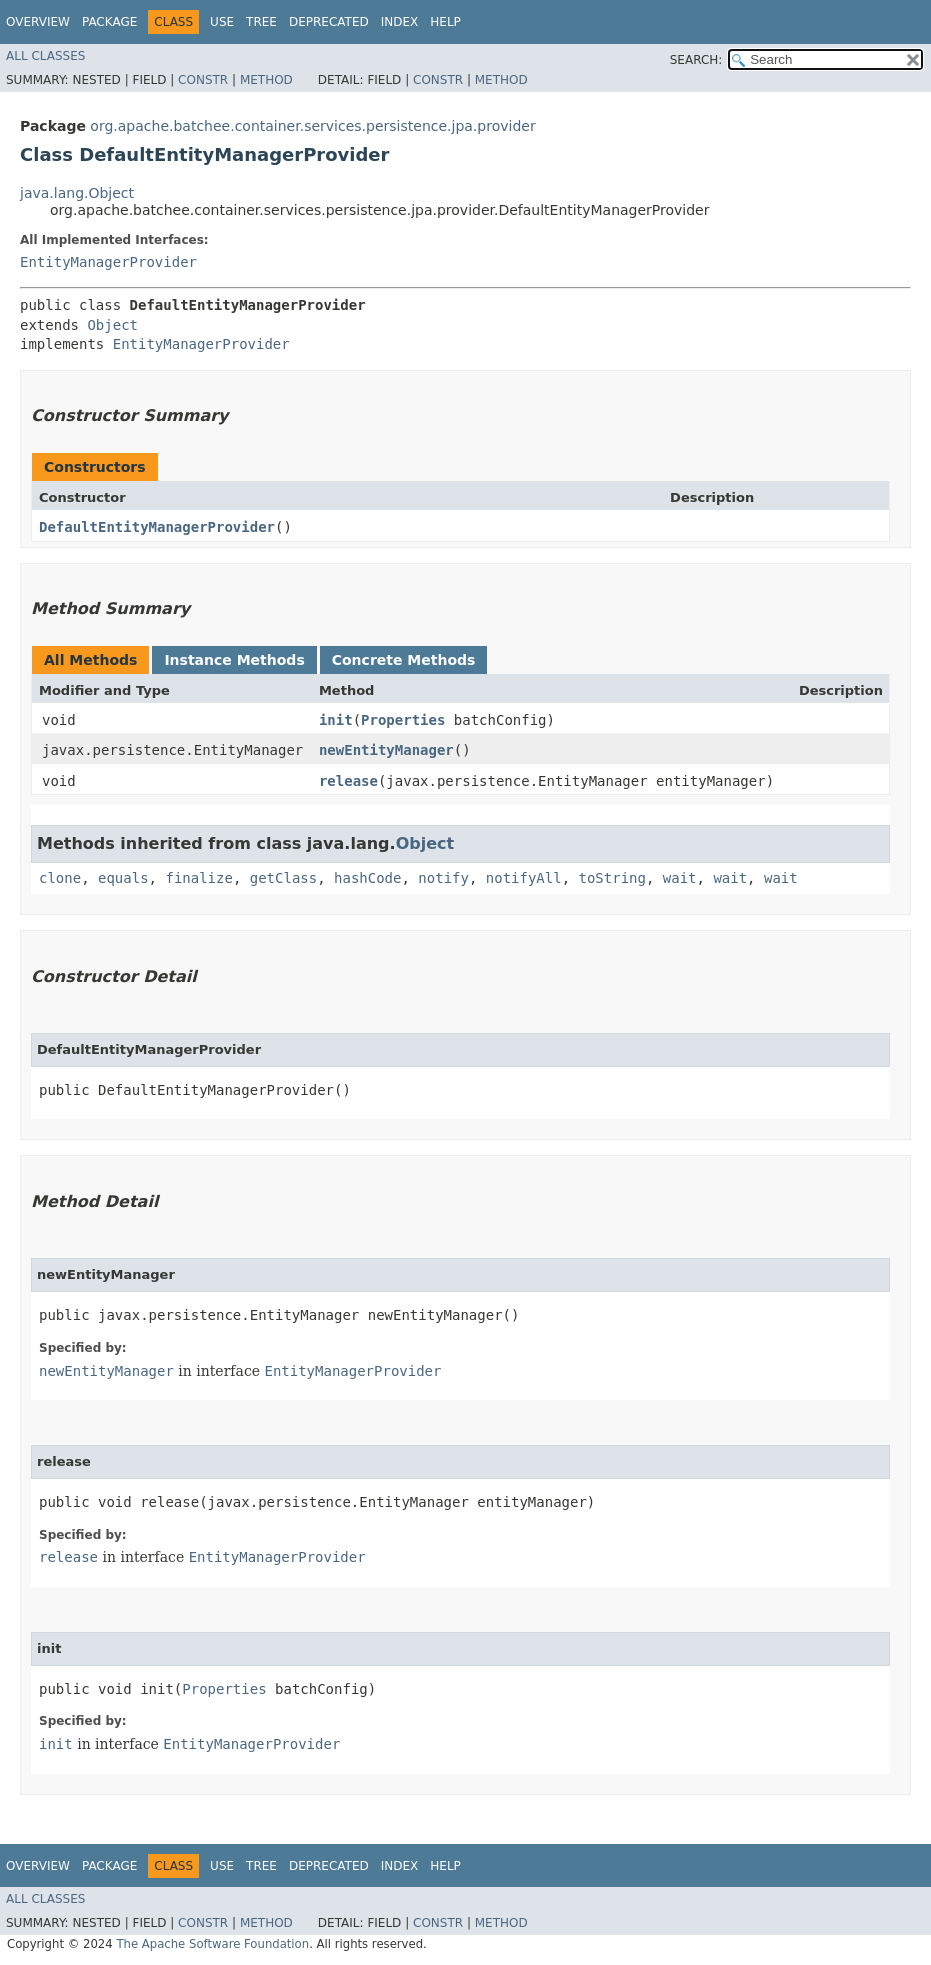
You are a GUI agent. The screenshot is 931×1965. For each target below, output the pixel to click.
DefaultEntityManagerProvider (157, 527)
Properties (403, 720)
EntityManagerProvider (108, 262)
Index (400, 22)
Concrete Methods (404, 660)
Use (222, 22)
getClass (283, 878)
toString (612, 878)
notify (443, 878)
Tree (261, 22)
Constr (203, 80)
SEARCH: (696, 60)
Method (266, 80)
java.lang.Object (77, 193)
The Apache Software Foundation (212, 1944)
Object (112, 325)
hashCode (367, 878)
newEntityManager (386, 750)
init (336, 720)
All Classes (45, 56)
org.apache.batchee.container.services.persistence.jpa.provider (312, 126)
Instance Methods (234, 660)
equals (123, 878)
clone (60, 878)
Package (109, 22)
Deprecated (329, 22)
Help (445, 22)
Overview (38, 22)
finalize (198, 878)
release (348, 781)
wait (680, 878)
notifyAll (524, 878)
